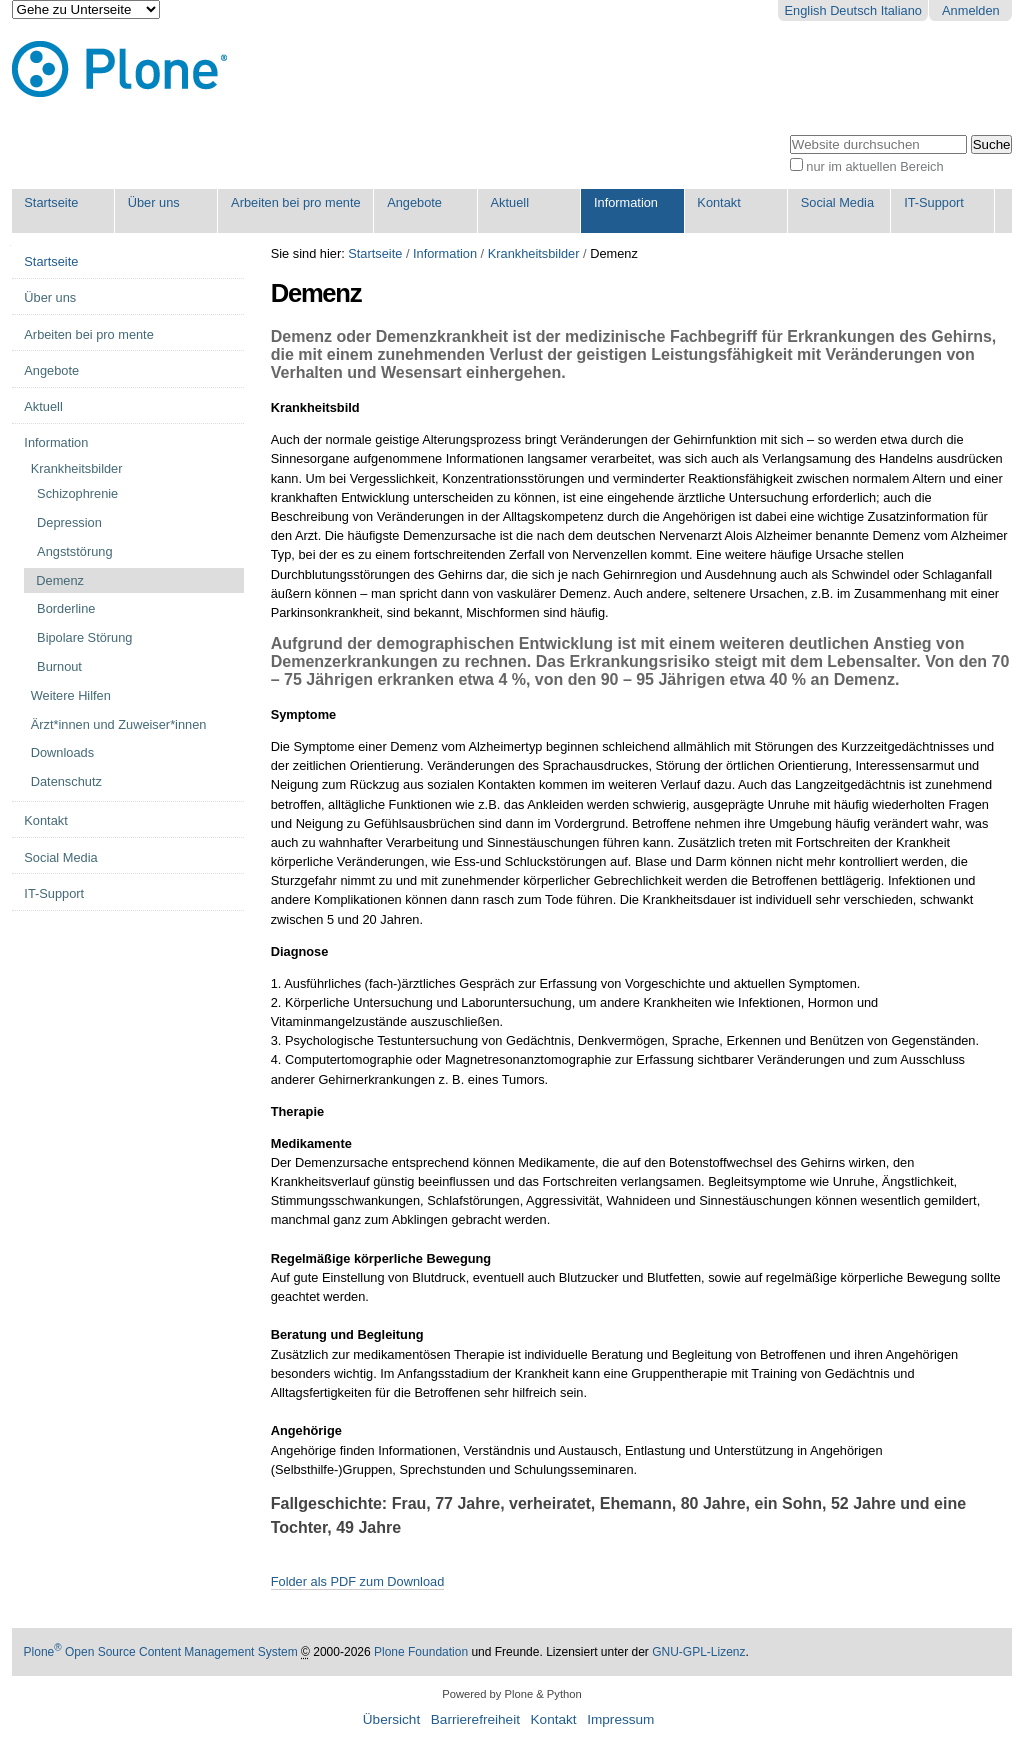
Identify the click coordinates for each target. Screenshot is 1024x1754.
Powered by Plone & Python (511, 1694)
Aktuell (510, 202)
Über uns (154, 202)
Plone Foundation (421, 1652)
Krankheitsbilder (534, 253)
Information (626, 202)
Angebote (414, 202)
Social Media (837, 202)
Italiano (901, 10)
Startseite (51, 202)
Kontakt (718, 202)
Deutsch (853, 10)
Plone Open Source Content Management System (161, 1652)
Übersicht (391, 1719)
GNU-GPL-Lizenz (698, 1652)
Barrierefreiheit (475, 1719)
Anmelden (971, 10)
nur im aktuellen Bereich (874, 166)
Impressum (620, 1719)
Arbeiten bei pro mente (295, 202)
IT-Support (934, 202)
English (806, 10)
